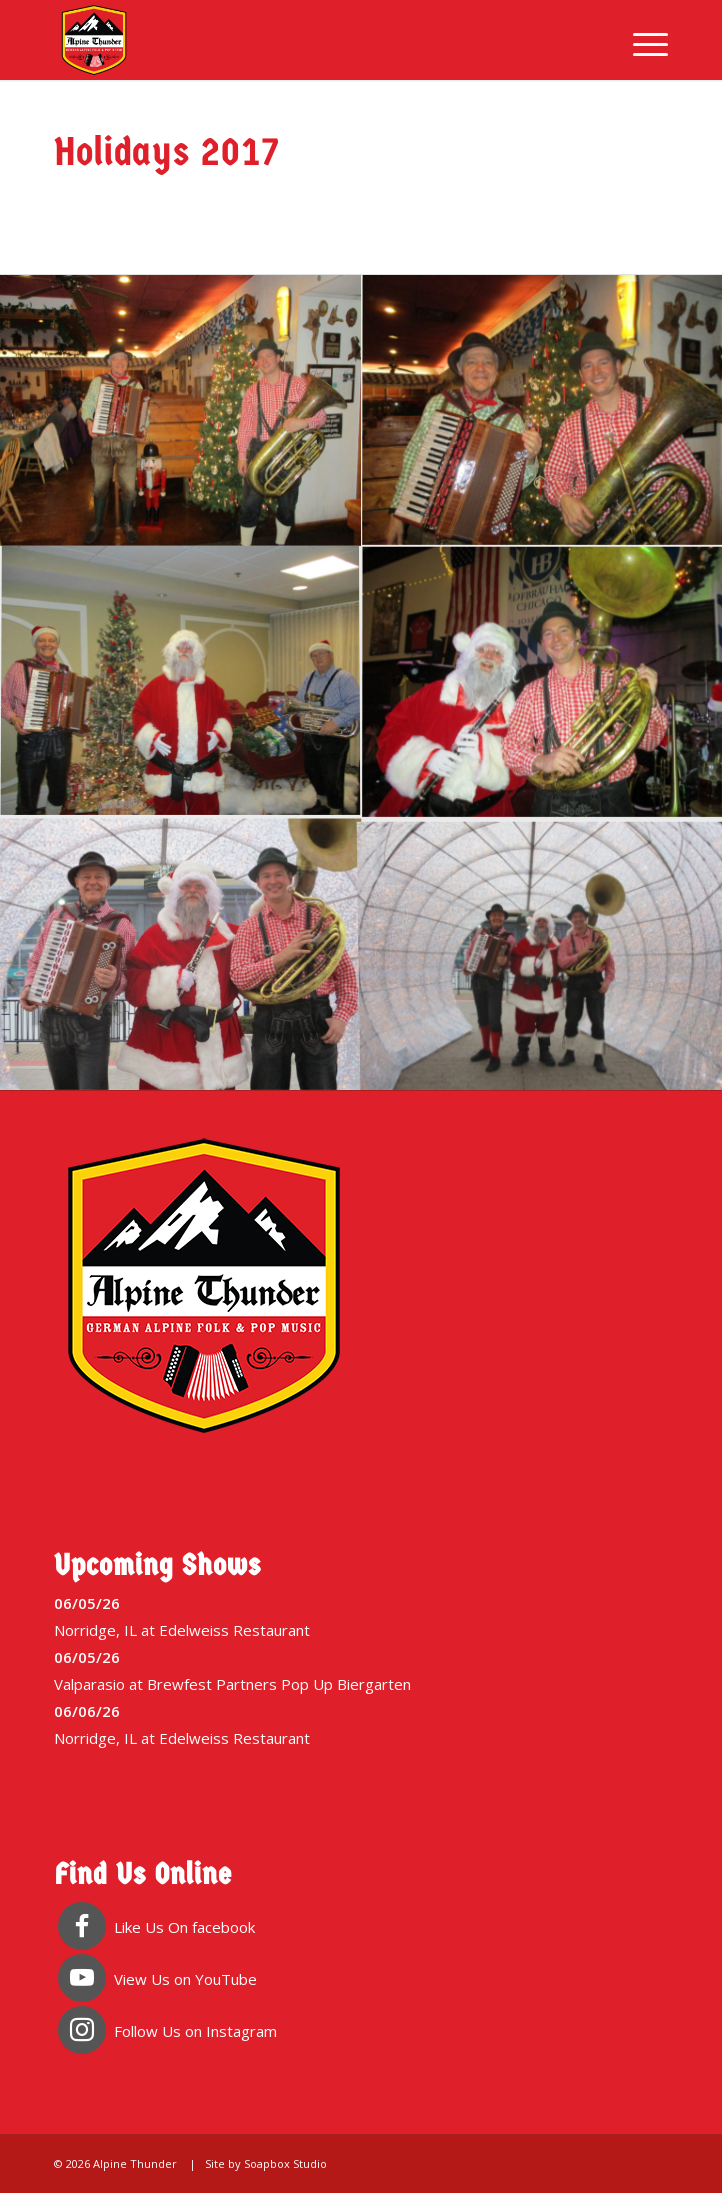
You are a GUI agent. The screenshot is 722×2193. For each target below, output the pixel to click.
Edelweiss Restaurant (234, 1630)
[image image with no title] (181, 411)
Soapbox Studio (285, 2163)
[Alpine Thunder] (299, 40)
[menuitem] (640, 40)
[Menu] (640, 40)
